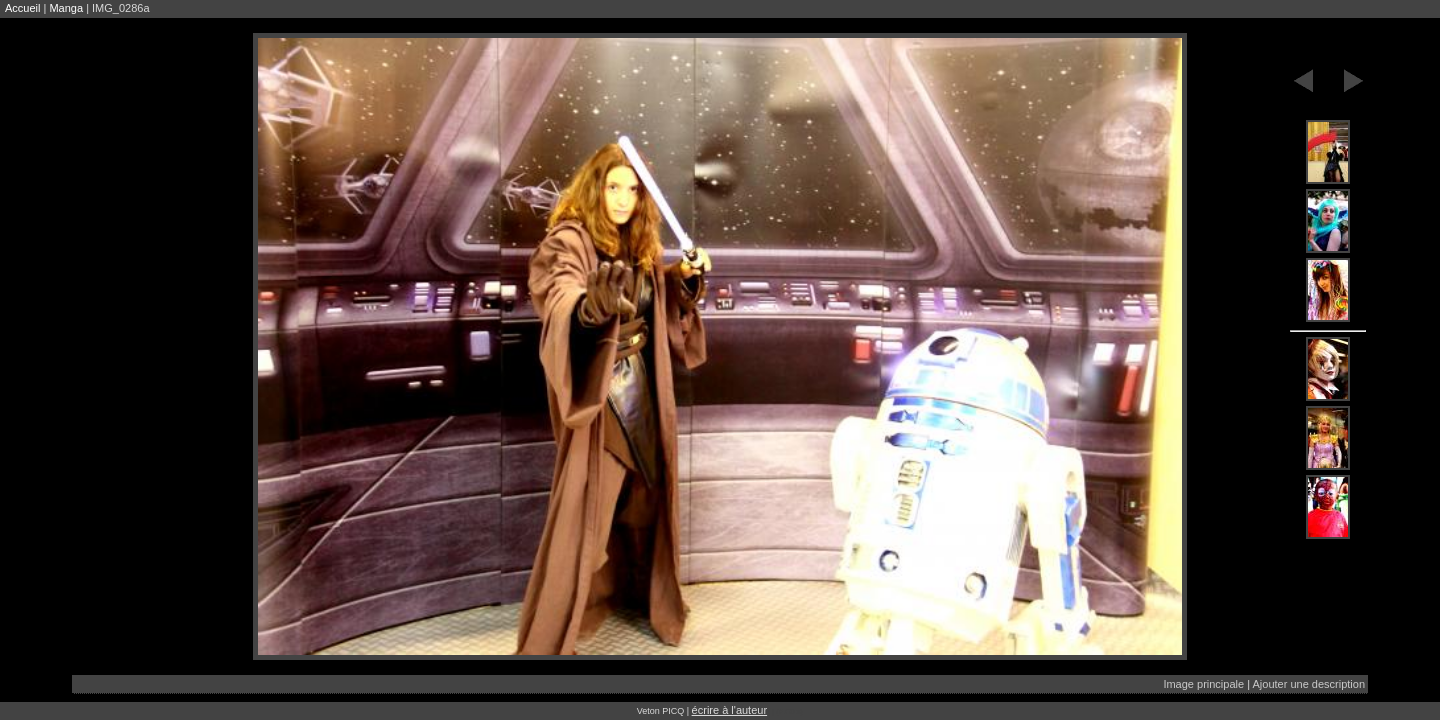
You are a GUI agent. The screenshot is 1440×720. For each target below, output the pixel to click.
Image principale (1203, 684)
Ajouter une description (1308, 684)
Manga (66, 8)
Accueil (22, 8)
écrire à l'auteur (729, 710)
